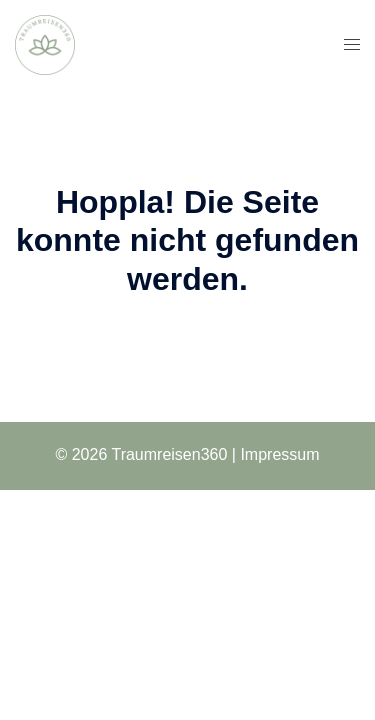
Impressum (279, 454)
